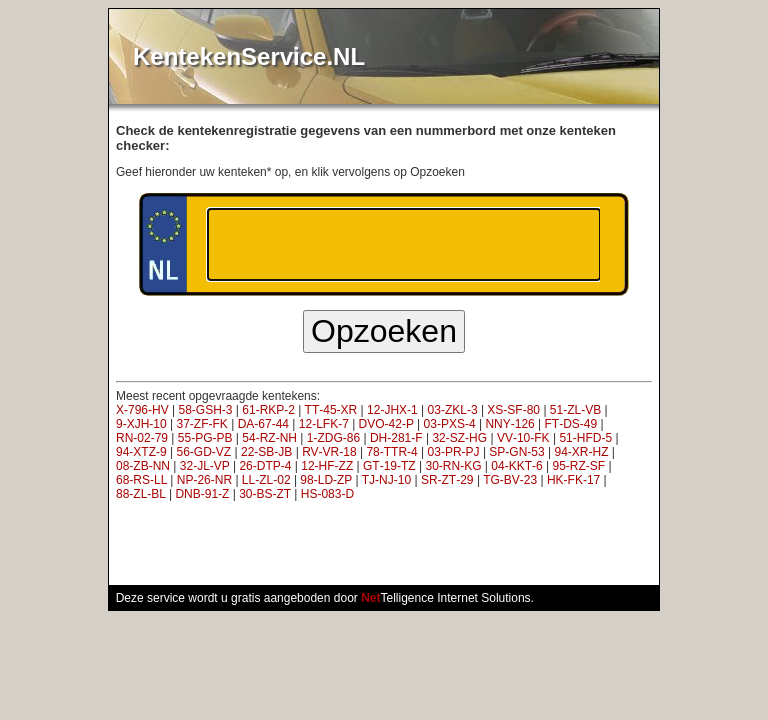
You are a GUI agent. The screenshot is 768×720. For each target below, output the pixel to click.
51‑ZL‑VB (575, 410)
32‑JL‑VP (205, 466)
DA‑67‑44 (263, 424)
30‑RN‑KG (454, 466)
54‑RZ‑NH (269, 438)
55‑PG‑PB (205, 438)
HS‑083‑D (327, 494)
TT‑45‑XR (331, 410)
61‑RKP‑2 (268, 410)
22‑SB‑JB (266, 452)
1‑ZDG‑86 (333, 438)
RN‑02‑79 (142, 438)
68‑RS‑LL (141, 480)
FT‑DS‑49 (571, 424)
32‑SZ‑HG (459, 438)
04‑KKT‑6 (516, 466)
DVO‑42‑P (386, 424)
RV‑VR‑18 (329, 452)
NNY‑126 (509, 424)
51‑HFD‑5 (585, 438)
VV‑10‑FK (523, 438)
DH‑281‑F (396, 438)
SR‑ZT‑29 (447, 480)
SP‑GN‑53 (516, 452)
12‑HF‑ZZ (327, 466)
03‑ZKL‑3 (453, 410)
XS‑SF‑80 (513, 410)
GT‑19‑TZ (389, 466)
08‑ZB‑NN (143, 466)
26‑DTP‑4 (265, 466)
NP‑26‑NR (204, 480)
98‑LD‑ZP (326, 480)
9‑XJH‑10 (141, 424)
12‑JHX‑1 (392, 410)
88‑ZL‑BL (141, 494)
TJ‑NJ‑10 (386, 480)
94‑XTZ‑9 (141, 452)
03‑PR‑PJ (454, 452)
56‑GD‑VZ (203, 452)
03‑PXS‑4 (450, 424)
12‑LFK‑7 (324, 424)
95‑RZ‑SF (578, 466)
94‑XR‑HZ (582, 452)
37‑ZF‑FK (201, 424)
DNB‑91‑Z (202, 494)
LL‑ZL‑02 (266, 480)
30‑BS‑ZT (265, 494)
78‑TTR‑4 (391, 452)
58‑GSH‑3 (205, 410)
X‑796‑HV (142, 410)
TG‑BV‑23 (510, 480)
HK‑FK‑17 (573, 480)
